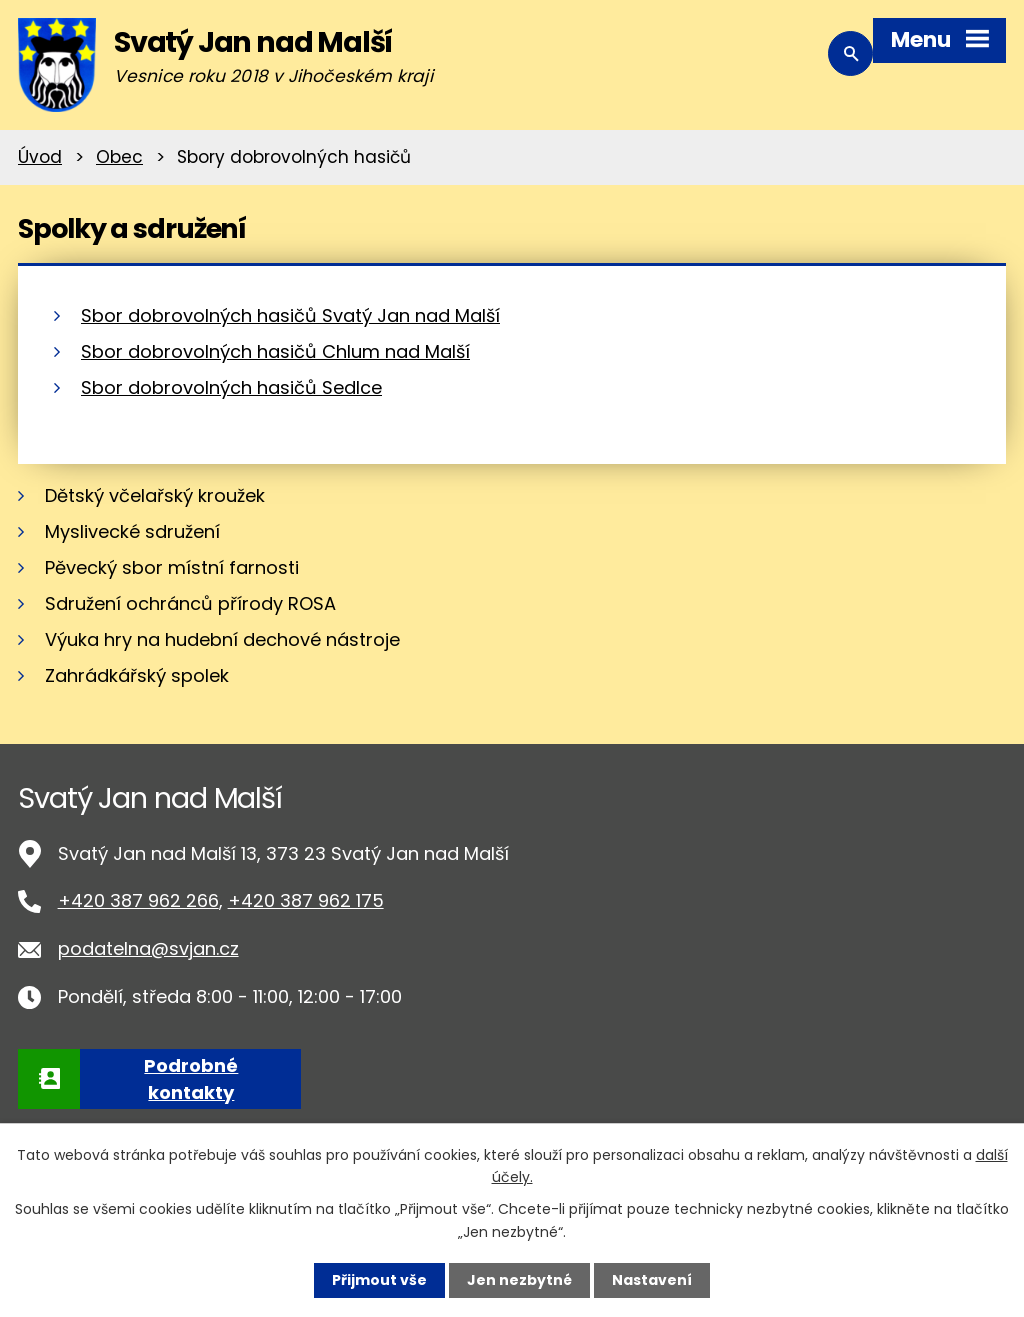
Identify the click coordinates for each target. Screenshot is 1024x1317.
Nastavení (652, 1280)
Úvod (40, 157)
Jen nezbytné (519, 1280)
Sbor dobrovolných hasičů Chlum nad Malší (275, 351)
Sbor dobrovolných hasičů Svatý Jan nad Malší (290, 315)
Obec (119, 157)
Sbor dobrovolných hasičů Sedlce (231, 387)
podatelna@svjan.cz (148, 948)
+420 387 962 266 (138, 900)
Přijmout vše (379, 1280)
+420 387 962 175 (306, 900)
